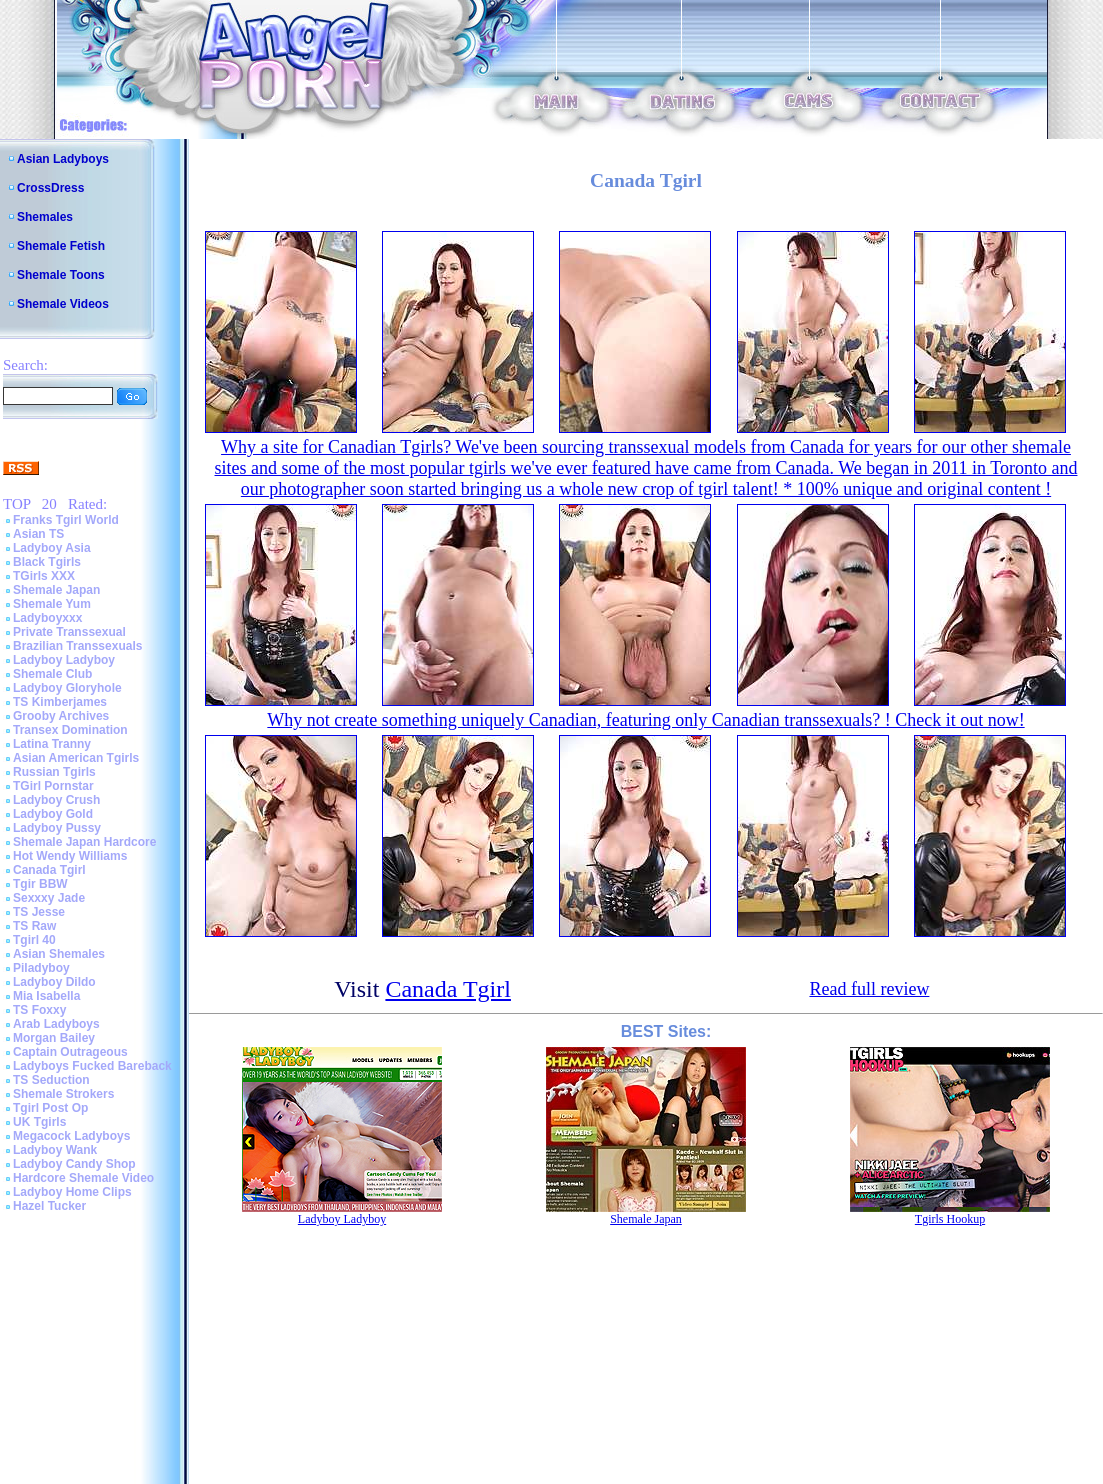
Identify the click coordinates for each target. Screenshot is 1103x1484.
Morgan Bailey (54, 1038)
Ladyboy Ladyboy (64, 660)
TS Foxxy (39, 1010)
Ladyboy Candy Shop (74, 1164)
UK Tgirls (39, 1122)
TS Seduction (51, 1080)
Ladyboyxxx (47, 618)
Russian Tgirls (54, 772)
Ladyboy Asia (52, 548)
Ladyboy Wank (55, 1150)
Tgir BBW (40, 884)
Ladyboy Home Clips (72, 1192)
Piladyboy (41, 968)
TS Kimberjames (60, 702)
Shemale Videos (63, 304)
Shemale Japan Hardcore (84, 842)
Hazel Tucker (49, 1206)
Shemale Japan (56, 590)
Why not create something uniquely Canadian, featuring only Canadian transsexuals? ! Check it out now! (645, 720)
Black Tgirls (47, 562)
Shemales (45, 217)
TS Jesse (39, 912)
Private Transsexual (69, 632)
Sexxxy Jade (49, 898)
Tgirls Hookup (950, 1219)
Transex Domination (70, 730)
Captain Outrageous (70, 1052)
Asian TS (38, 534)
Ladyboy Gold (53, 814)
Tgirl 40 (34, 940)
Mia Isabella (46, 996)
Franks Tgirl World (66, 520)
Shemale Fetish (61, 246)
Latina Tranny (52, 744)
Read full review (869, 989)
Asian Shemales (59, 954)
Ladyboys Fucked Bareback (92, 1066)
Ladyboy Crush (56, 800)
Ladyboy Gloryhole (67, 688)
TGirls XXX (44, 576)
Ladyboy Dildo (54, 982)
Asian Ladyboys (63, 159)
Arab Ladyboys (56, 1024)
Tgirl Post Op (50, 1108)
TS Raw (34, 926)
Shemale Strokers (63, 1094)
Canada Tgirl (49, 870)
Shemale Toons (61, 275)
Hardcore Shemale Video (83, 1178)
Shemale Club (52, 674)
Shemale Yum (52, 604)
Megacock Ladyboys (71, 1136)
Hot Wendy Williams (70, 856)
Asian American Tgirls (76, 758)
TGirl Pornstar (53, 786)
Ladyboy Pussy (57, 828)
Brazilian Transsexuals (77, 646)
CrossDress (50, 188)
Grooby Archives (61, 716)
